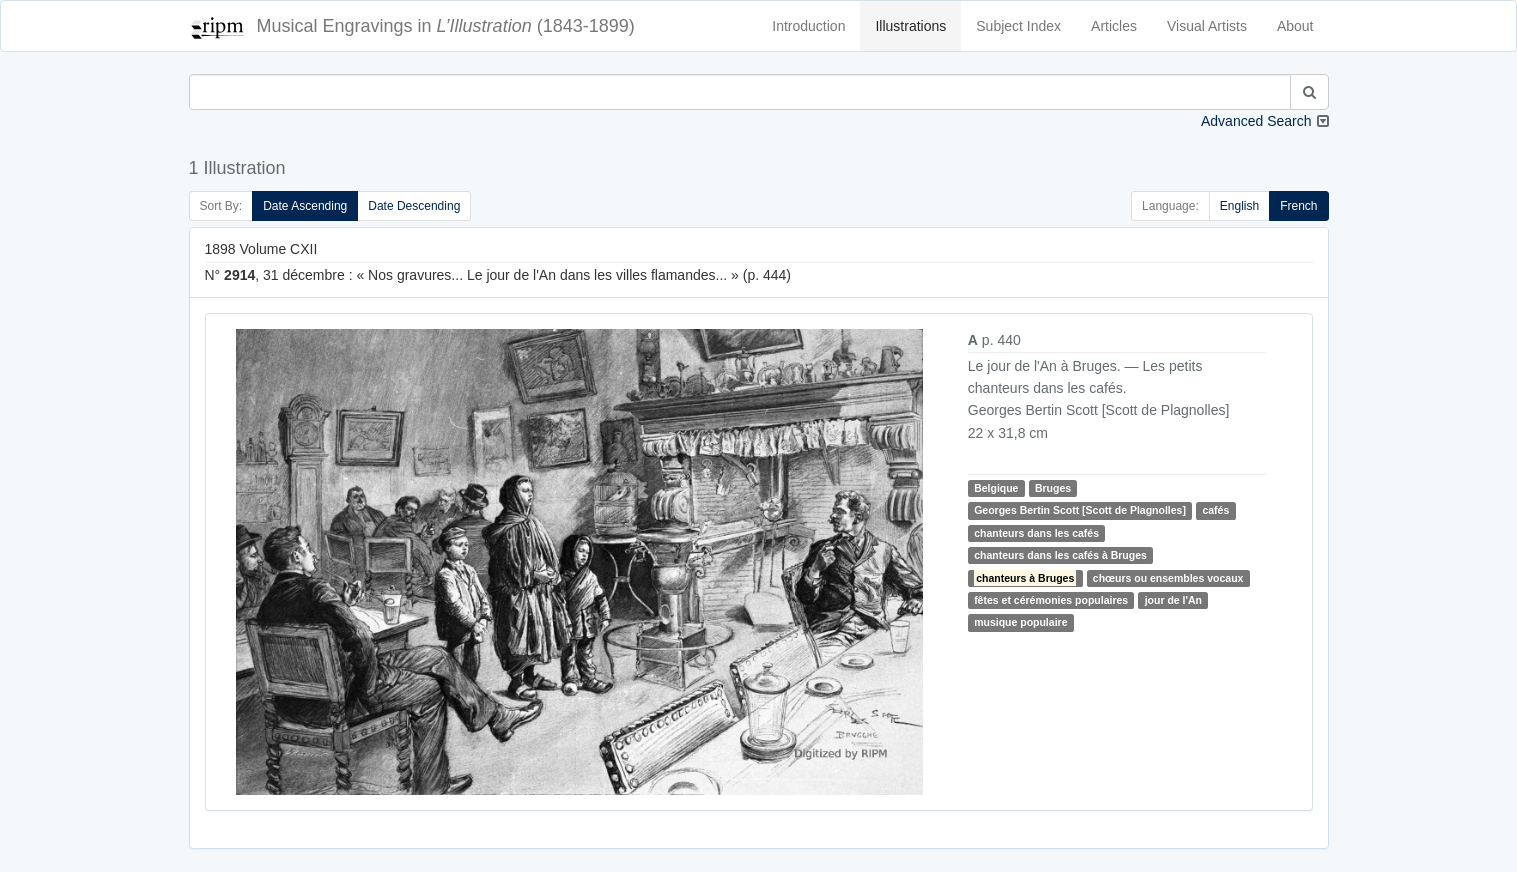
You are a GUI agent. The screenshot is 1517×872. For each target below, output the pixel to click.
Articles (1114, 26)
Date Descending (414, 206)
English (1239, 206)
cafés (1215, 510)
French (1298, 206)
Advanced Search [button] (1256, 121)
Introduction (808, 26)
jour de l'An (1173, 600)
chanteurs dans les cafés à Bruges (1060, 555)
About (1295, 26)
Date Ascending (305, 206)
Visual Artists (1207, 26)
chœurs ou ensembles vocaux (1168, 578)
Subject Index (1018, 26)
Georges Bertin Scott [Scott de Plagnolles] (1080, 510)
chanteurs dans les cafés (1036, 533)
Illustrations (910, 26)
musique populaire (1020, 622)
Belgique (996, 488)
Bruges (1053, 488)
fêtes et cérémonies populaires (1051, 600)
